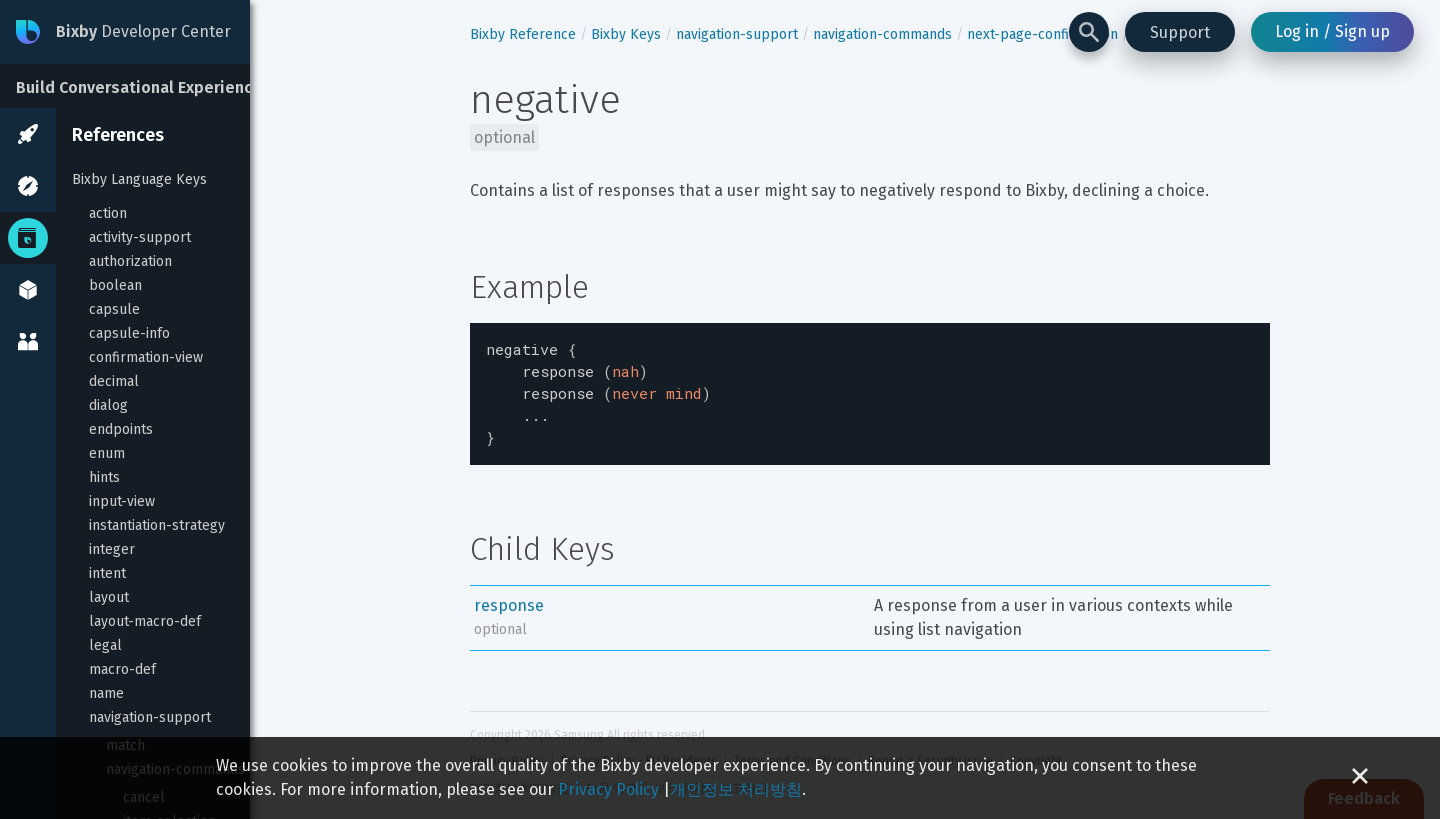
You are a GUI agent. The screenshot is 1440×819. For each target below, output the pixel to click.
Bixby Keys (626, 34)
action (108, 213)
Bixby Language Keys (139, 179)
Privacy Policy (608, 789)
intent (107, 573)
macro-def (122, 669)
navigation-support (150, 717)
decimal (114, 381)
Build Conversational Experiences (143, 87)
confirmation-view (146, 357)
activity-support (140, 237)
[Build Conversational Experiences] (150, 86)
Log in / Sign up (1332, 31)
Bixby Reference (523, 34)
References (118, 135)
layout (109, 597)
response (509, 595)
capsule (114, 309)
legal (105, 645)
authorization (130, 261)
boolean (115, 285)
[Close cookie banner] (1360, 778)
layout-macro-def (145, 621)
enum (107, 453)
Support (1180, 32)
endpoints (121, 429)
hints (104, 477)
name (106, 693)
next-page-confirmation (1042, 34)
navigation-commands (882, 34)
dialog (108, 405)
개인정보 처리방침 (736, 789)
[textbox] (870, 389)
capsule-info (129, 333)
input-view (122, 501)
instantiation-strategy (157, 525)
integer (112, 549)
